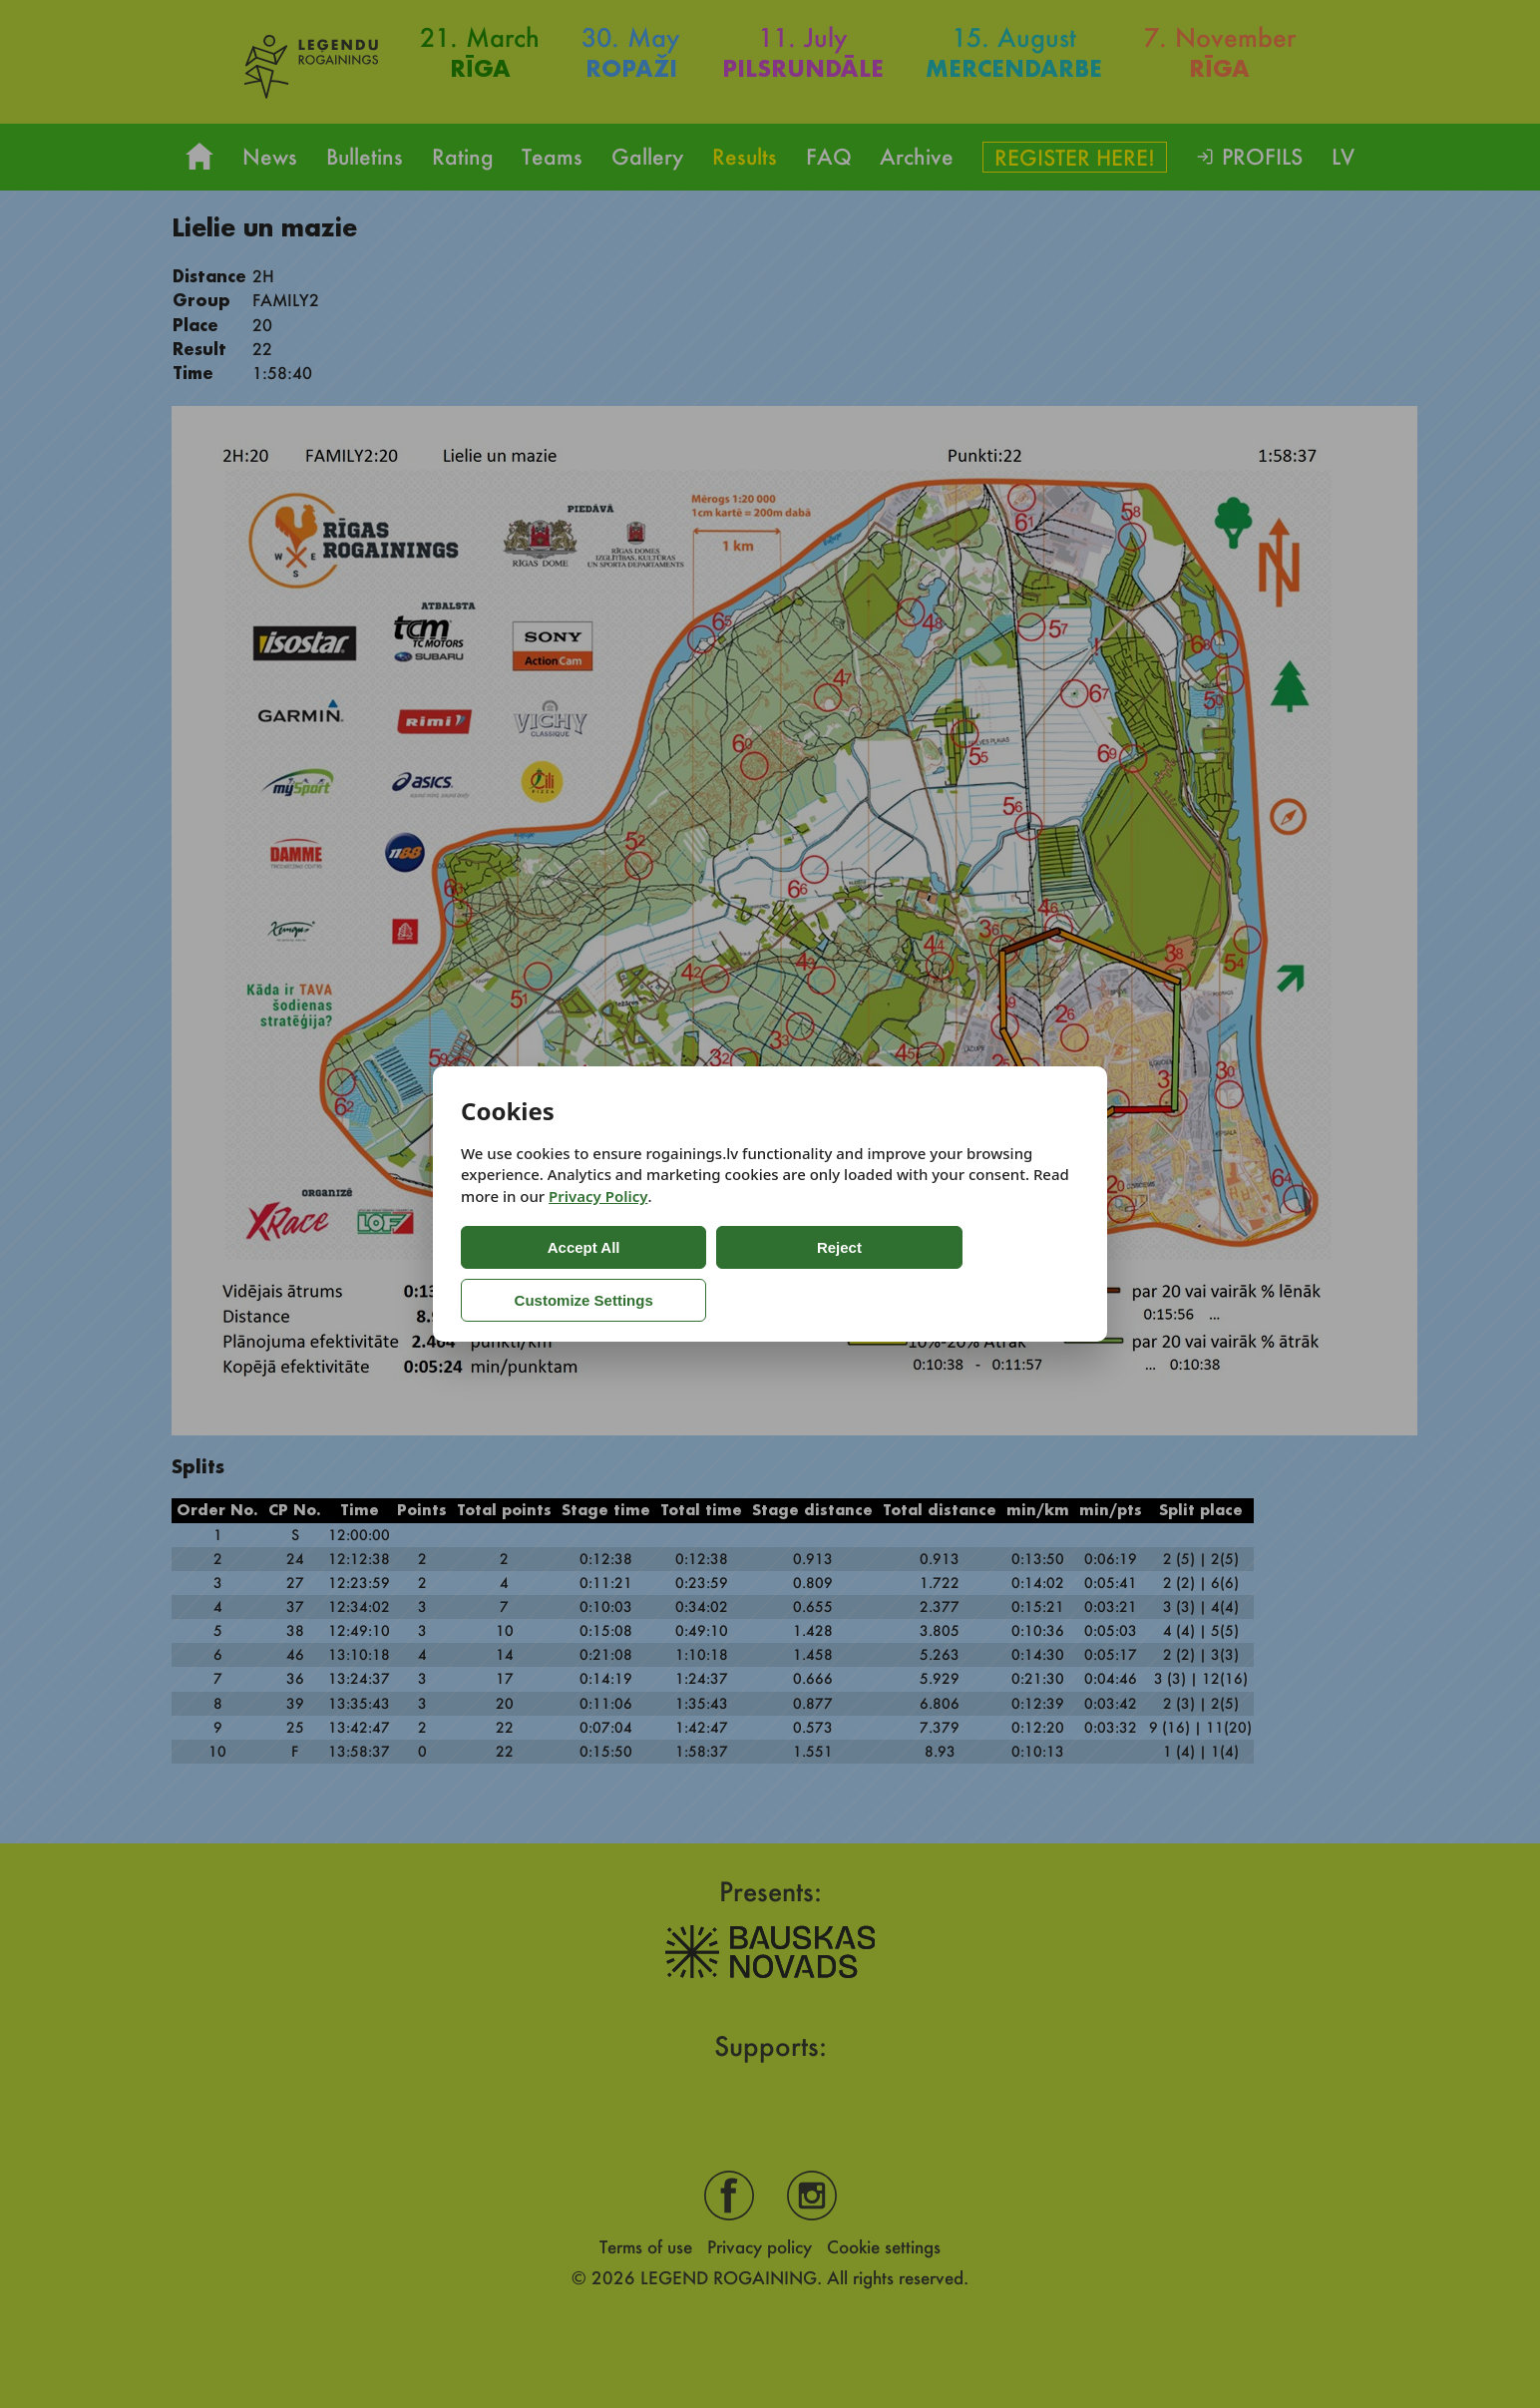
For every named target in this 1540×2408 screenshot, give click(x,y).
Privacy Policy (598, 1223)
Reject (709, 1273)
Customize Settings (892, 1273)
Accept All (541, 1273)
